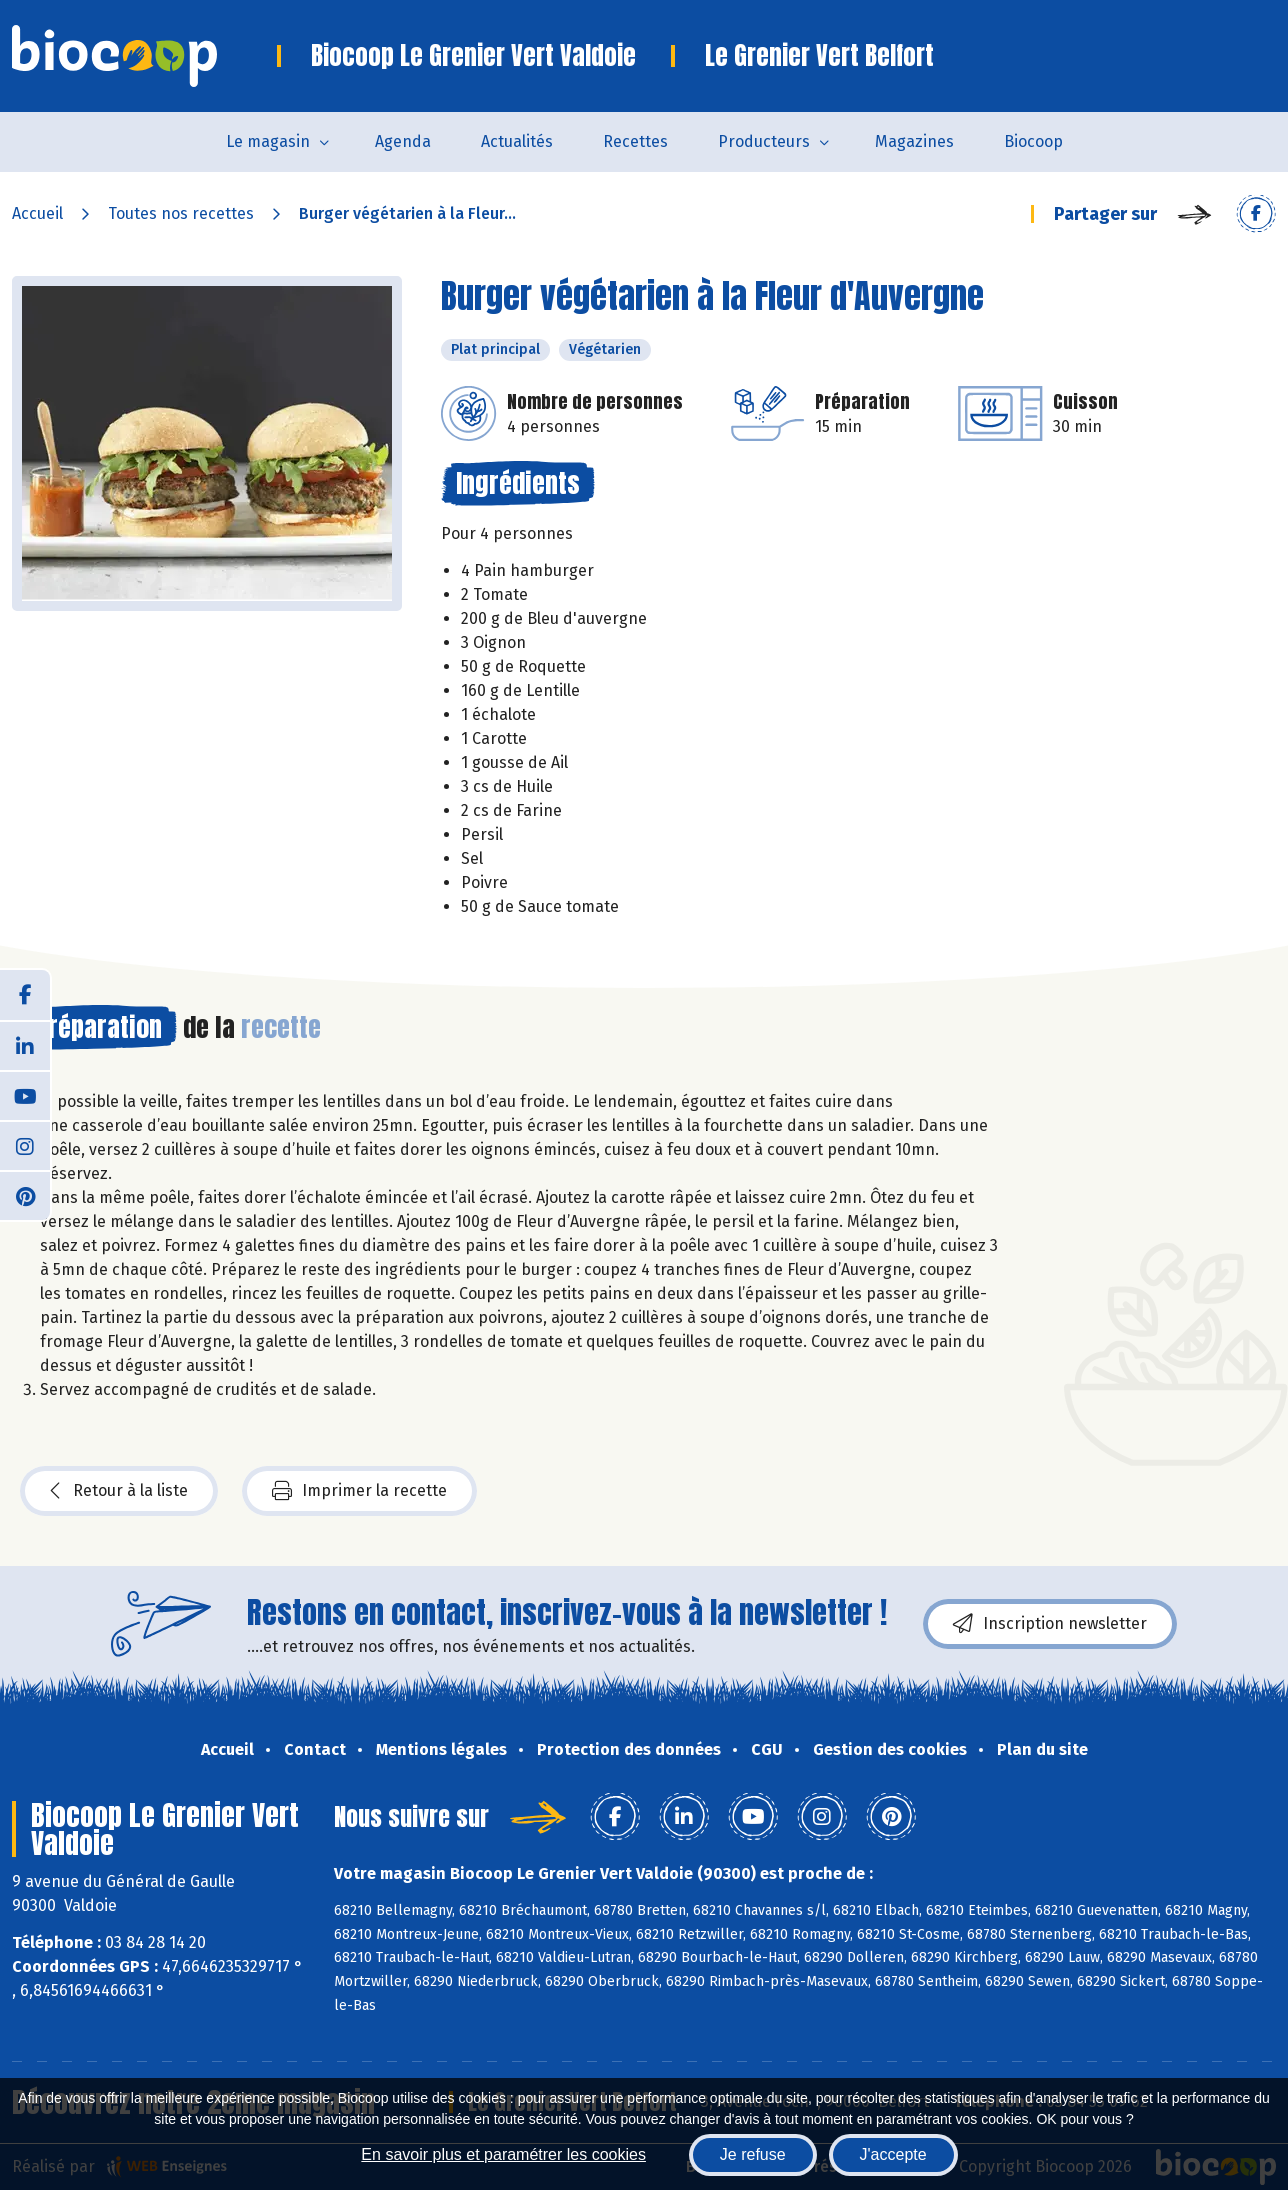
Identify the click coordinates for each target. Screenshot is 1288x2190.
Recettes (635, 141)
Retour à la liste (119, 1491)
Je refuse (753, 2154)
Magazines (914, 141)
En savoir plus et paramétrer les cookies (503, 2154)
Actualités (517, 141)
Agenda (403, 141)
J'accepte (893, 2154)
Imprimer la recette (359, 1491)
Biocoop (1033, 141)
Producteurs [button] (764, 141)
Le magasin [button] (268, 141)
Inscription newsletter (1050, 1624)
